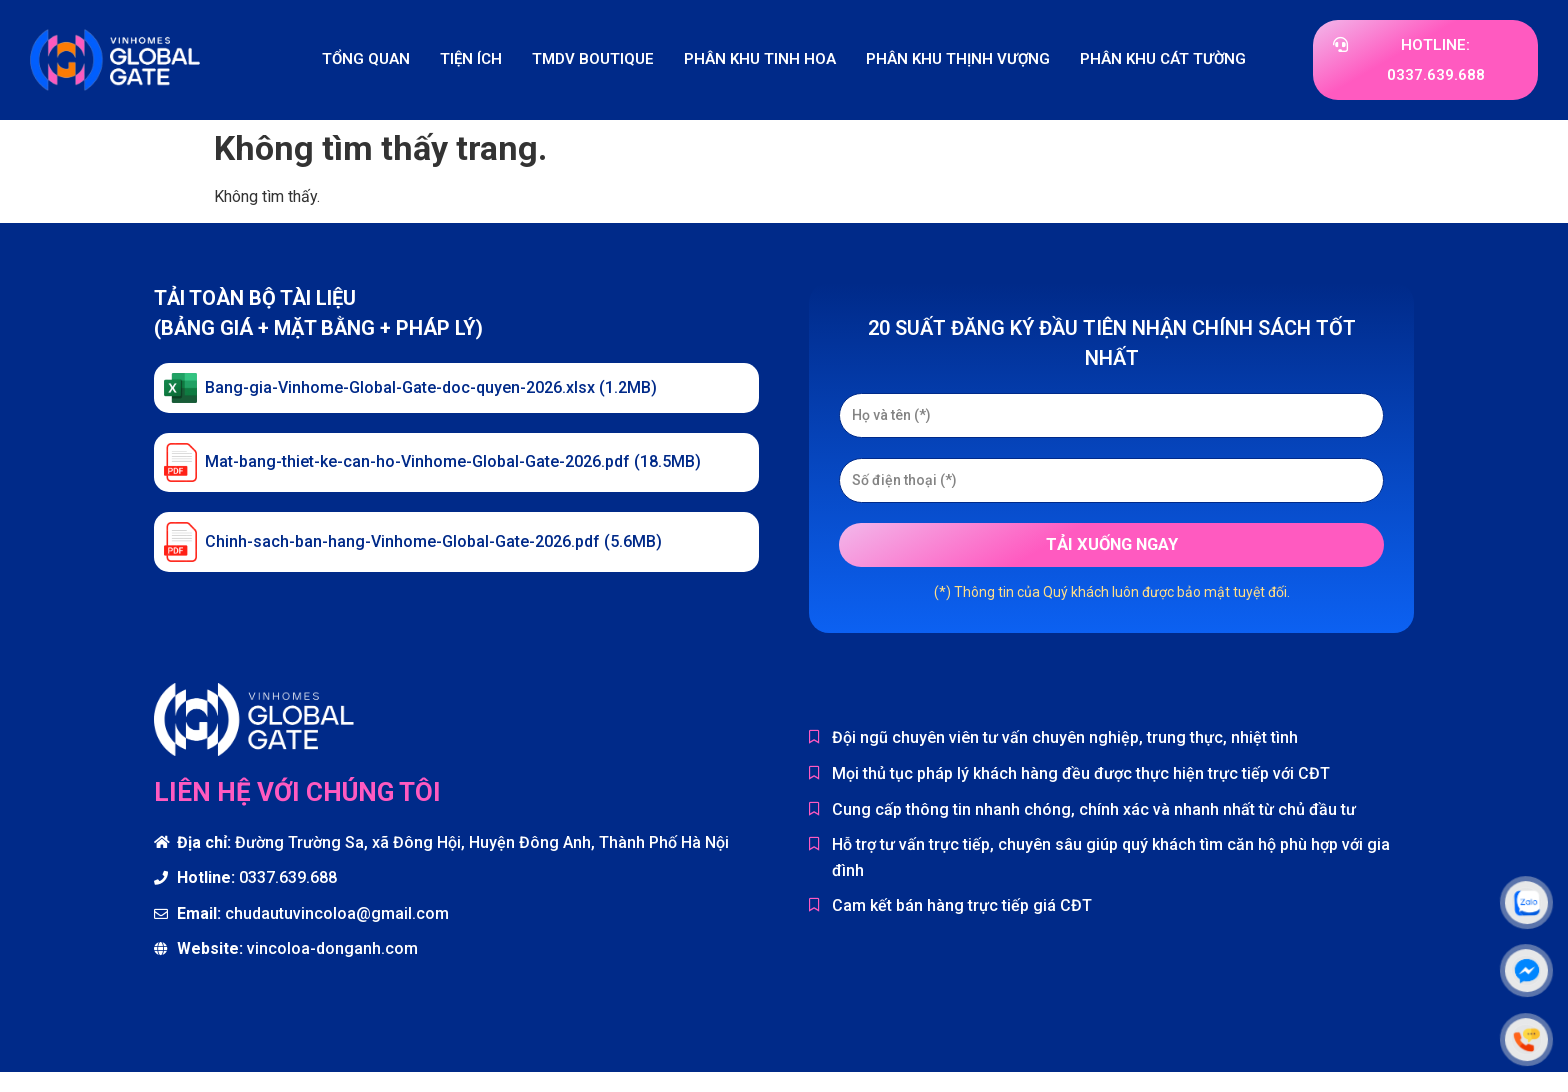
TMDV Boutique (593, 59)
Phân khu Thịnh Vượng (958, 59)
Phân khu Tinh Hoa (760, 59)
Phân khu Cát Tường (1163, 59)
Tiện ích (471, 59)
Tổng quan (366, 59)
